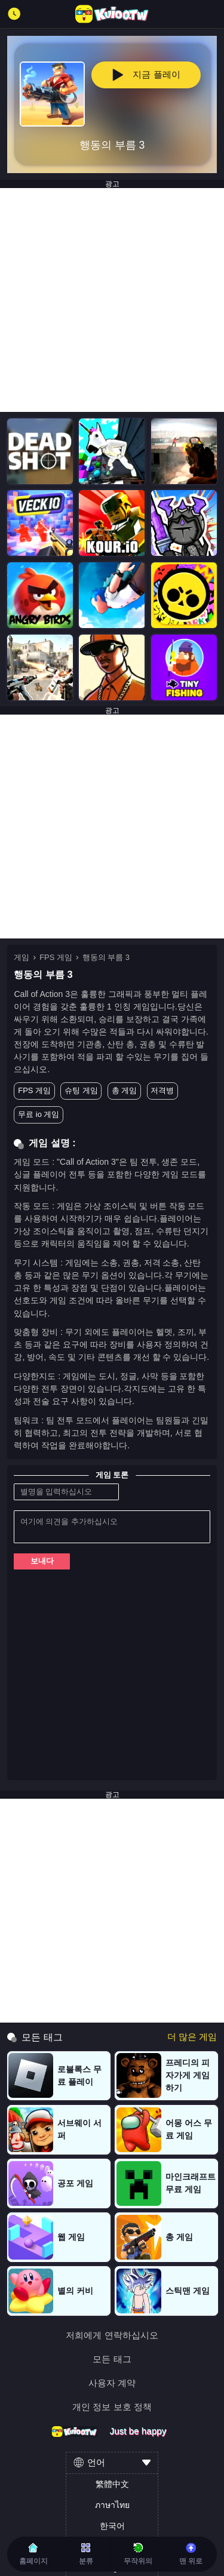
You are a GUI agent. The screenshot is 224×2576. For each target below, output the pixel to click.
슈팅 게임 (81, 1090)
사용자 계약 (112, 2382)
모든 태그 (112, 2359)
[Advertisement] (112, 300)
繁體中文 (112, 2484)
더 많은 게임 (192, 2036)
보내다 (42, 1560)
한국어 (112, 2526)
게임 (21, 957)
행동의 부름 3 (106, 957)
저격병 (162, 1090)
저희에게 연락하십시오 (112, 2335)
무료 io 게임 (38, 1114)
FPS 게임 (55, 957)
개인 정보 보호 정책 (112, 2406)
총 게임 (124, 1090)
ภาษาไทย (112, 2505)
